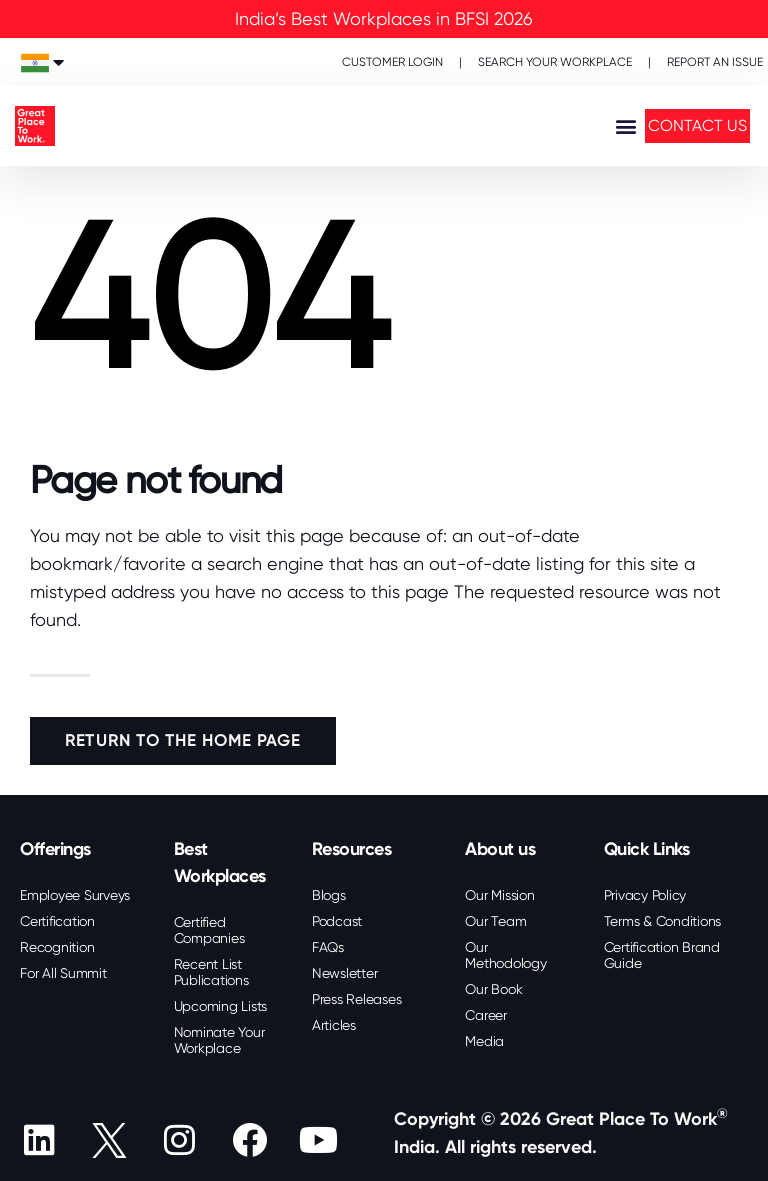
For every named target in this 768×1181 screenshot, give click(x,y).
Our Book (493, 989)
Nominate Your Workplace (219, 1040)
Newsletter (345, 973)
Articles (334, 1025)
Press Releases (357, 999)
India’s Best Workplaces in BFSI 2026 (384, 18)
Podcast (337, 921)
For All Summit (63, 973)
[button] (625, 126)
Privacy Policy (645, 895)
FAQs (328, 947)
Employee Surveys (75, 895)
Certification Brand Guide (662, 955)
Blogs (329, 895)
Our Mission (499, 895)
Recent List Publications (211, 972)
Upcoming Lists (221, 1006)
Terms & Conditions (663, 921)
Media (484, 1041)
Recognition (57, 947)
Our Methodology (505, 955)
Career (486, 1015)
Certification (57, 921)
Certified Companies (209, 930)
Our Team (495, 921)
